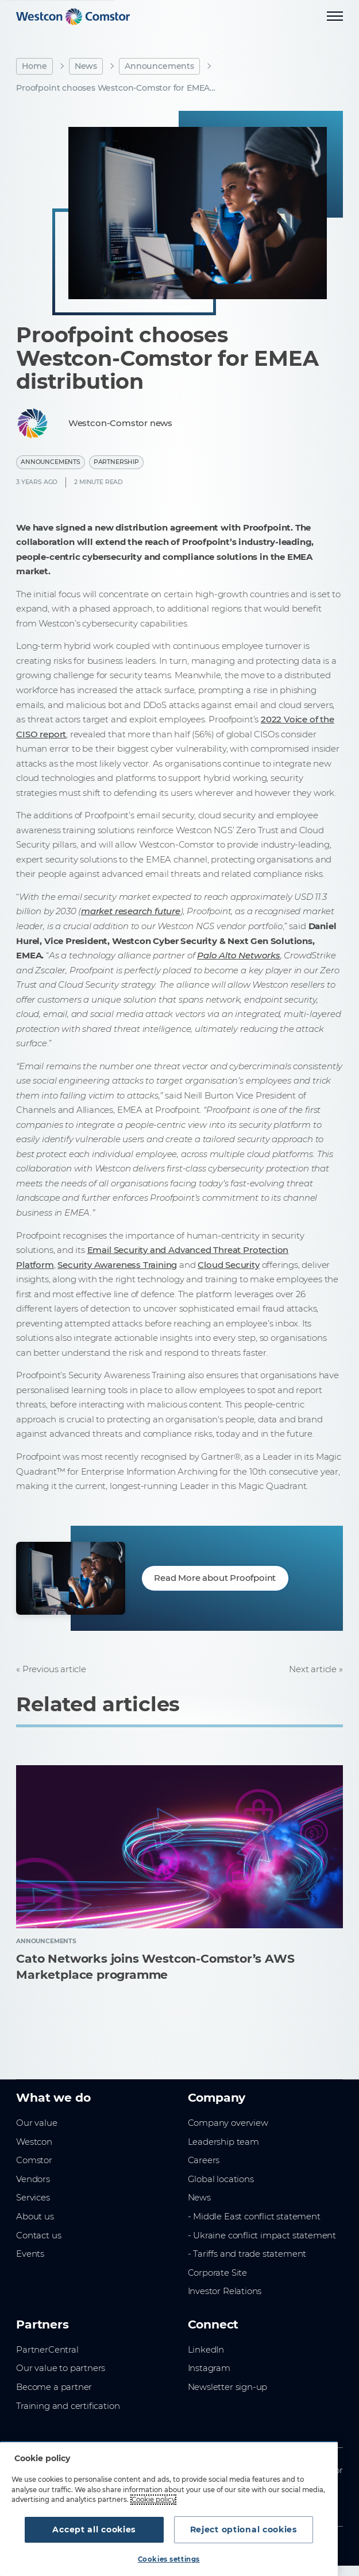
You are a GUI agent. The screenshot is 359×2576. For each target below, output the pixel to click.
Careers (204, 2160)
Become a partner (54, 2386)
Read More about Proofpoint (215, 1577)
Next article (313, 1669)
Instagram (209, 2367)
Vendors (33, 2178)
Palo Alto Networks (238, 955)
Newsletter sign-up (228, 2386)
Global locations (221, 2178)
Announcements (159, 66)
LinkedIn (206, 2349)
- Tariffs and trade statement (247, 2253)
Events (30, 2253)
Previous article (54, 1669)
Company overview (228, 2122)
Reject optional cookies (243, 2529)
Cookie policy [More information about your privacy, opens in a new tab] (153, 2500)
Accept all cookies (94, 2529)
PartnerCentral (47, 2349)
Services (33, 2197)
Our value (36, 2122)
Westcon (34, 2141)
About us (35, 2216)
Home (34, 66)
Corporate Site (217, 2272)
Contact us (38, 2235)
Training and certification (67, 2405)
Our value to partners (60, 2367)
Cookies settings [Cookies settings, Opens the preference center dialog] (169, 2559)
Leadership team (223, 2141)
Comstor (34, 2160)
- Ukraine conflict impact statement (262, 2235)
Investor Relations (225, 2290)
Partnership (116, 462)
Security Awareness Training (117, 1264)
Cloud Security (228, 1264)
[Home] (73, 16)
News (86, 66)
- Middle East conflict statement (254, 2216)
